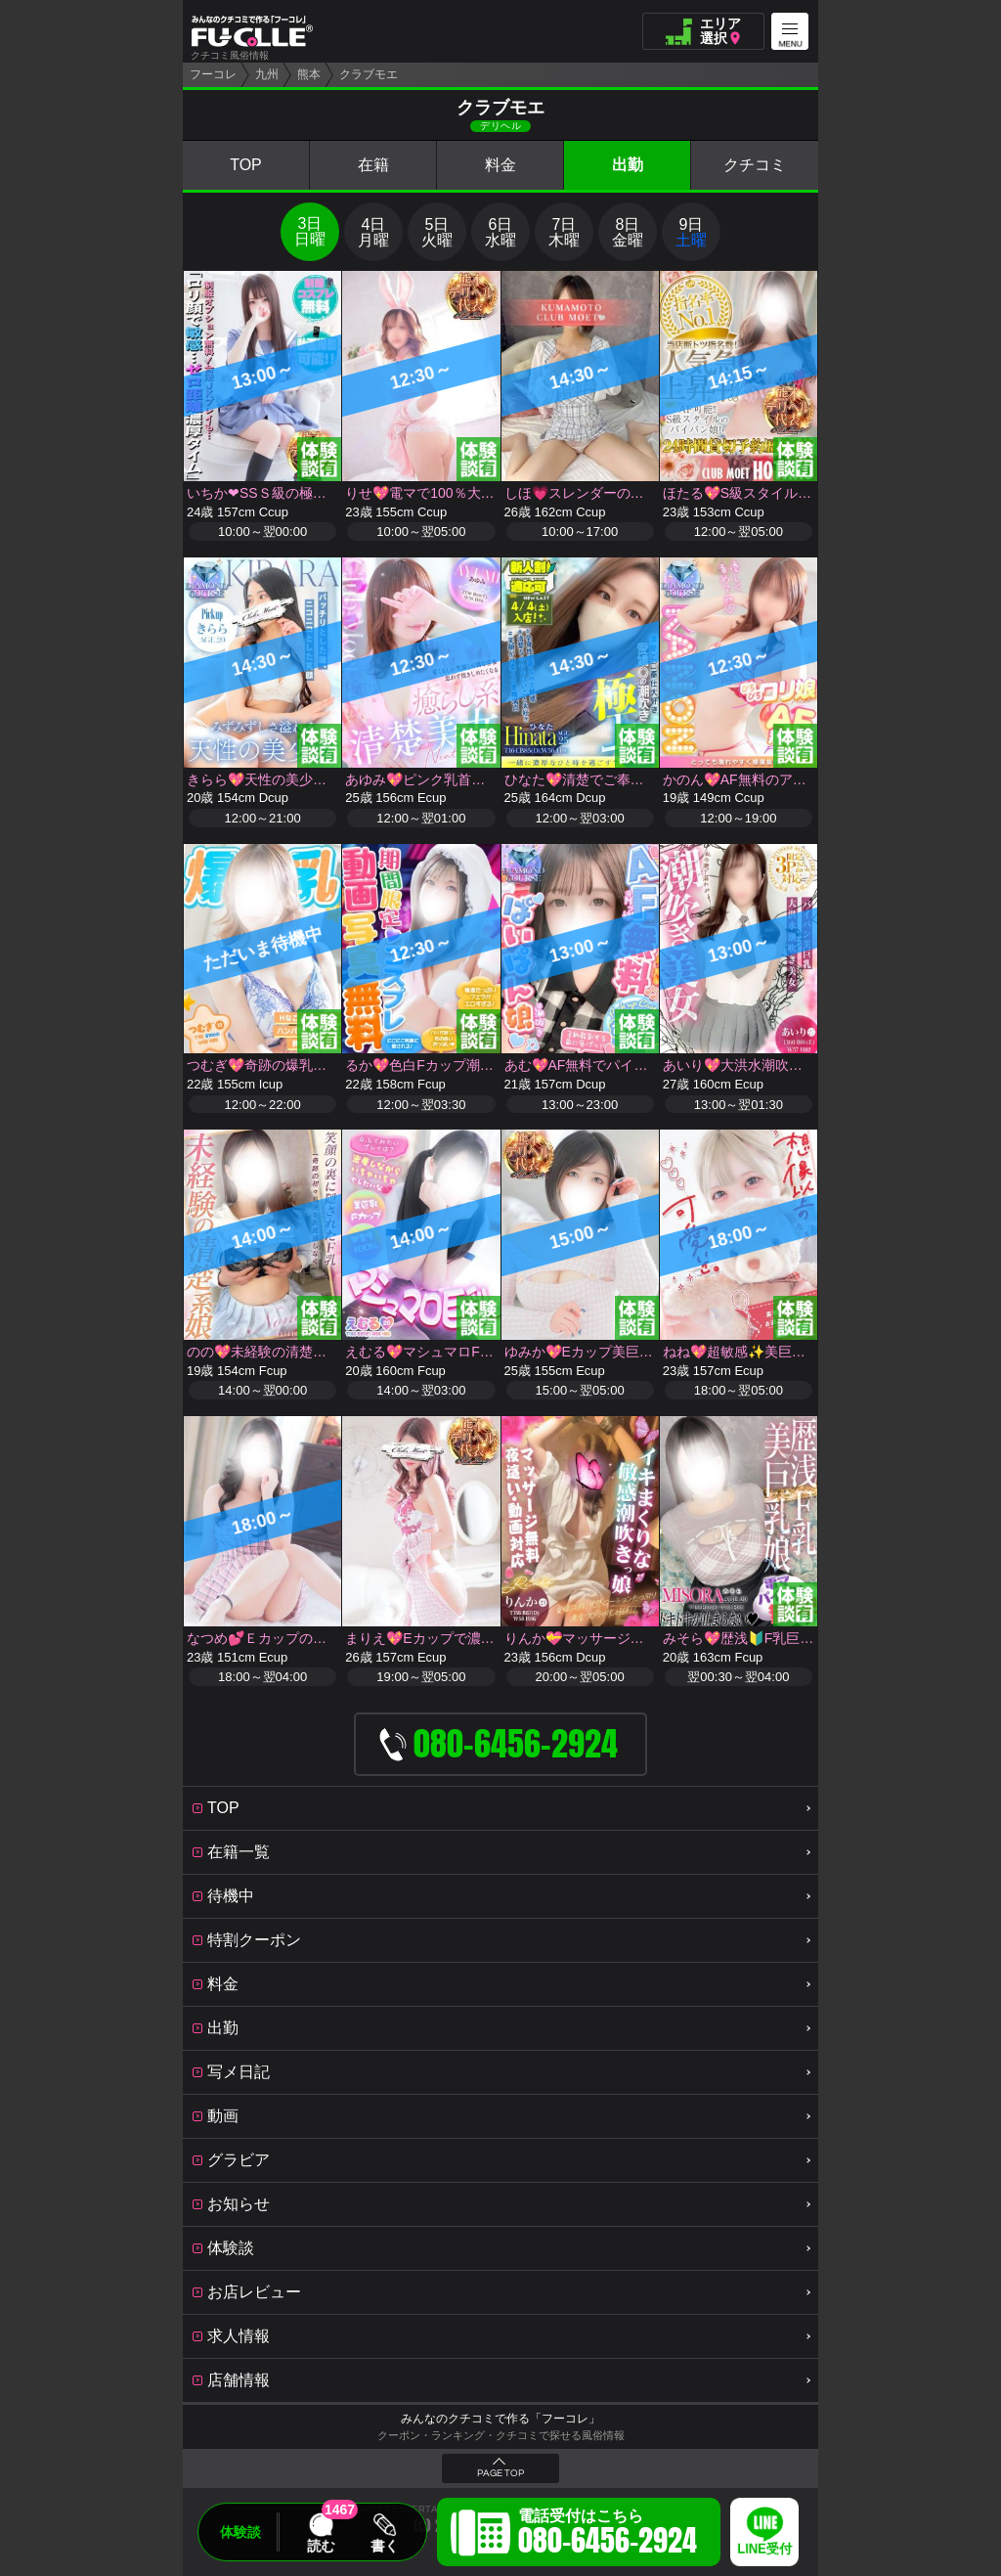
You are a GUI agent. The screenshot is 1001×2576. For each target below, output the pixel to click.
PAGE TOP (500, 2473)
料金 (500, 164)
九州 (267, 74)
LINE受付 (764, 2549)
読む (320, 2546)
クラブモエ (368, 74)
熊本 (309, 74)
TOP (246, 164)
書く (384, 2546)
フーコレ (213, 74)
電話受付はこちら (607, 2535)
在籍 (373, 164)
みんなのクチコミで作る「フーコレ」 (500, 2418)
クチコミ (754, 164)
